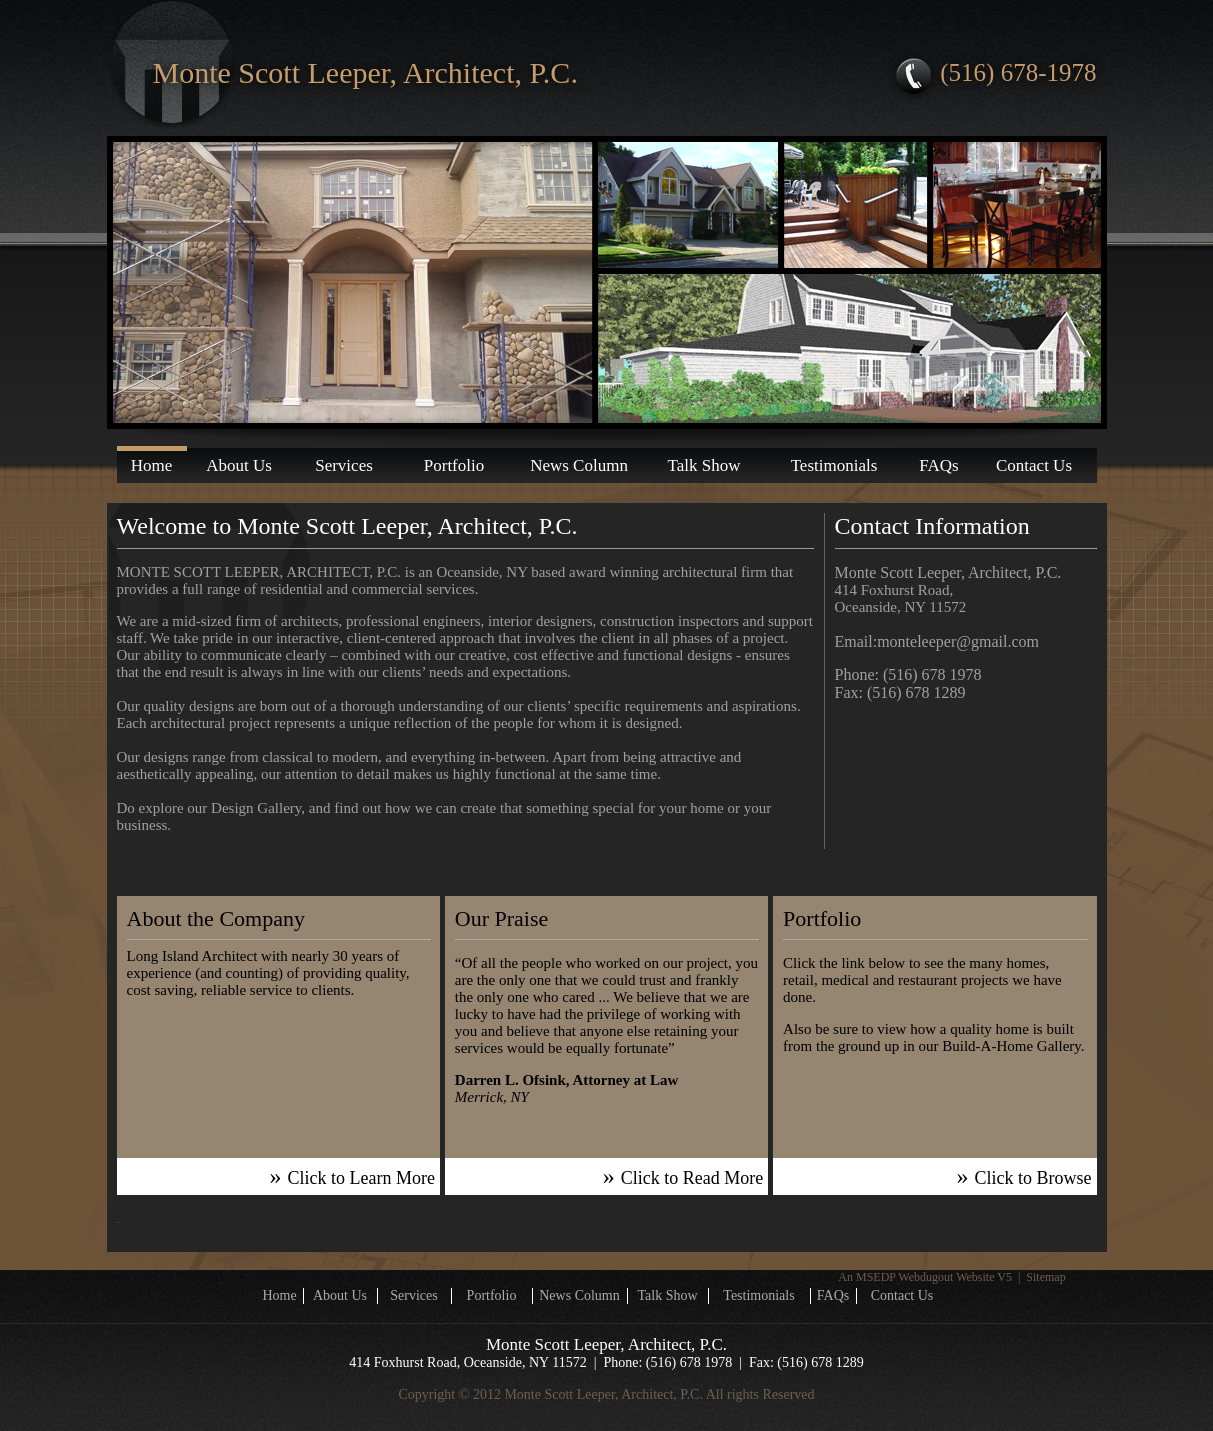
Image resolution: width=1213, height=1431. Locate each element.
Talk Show (704, 465)
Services (344, 465)
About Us (239, 465)
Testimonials (834, 465)
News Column (579, 465)
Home (152, 465)
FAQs (938, 465)
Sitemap (1045, 1277)
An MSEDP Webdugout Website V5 (925, 1277)
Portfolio (454, 465)
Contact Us (1034, 465)
